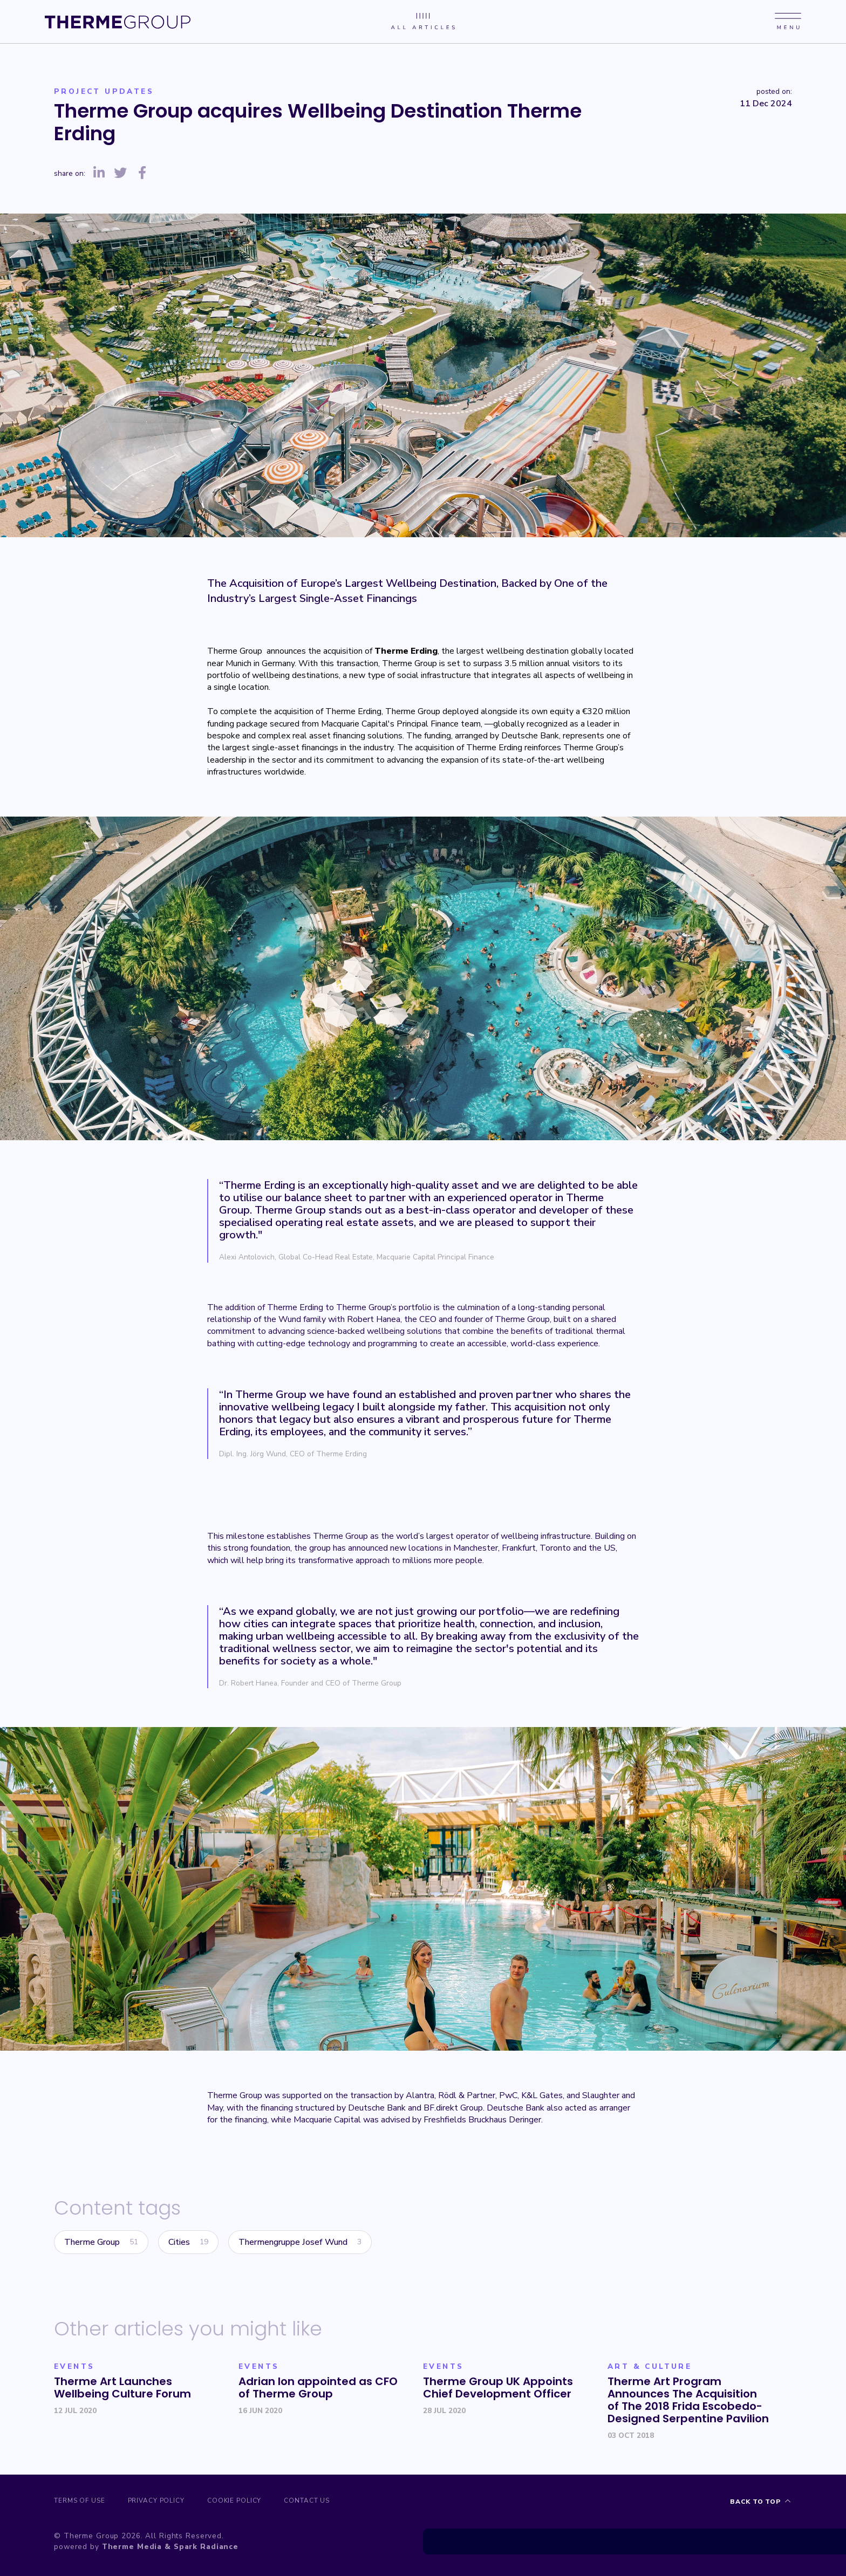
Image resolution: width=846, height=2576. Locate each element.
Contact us (327, 2502)
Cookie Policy (248, 2502)
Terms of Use (80, 2502)
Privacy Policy (163, 2502)
